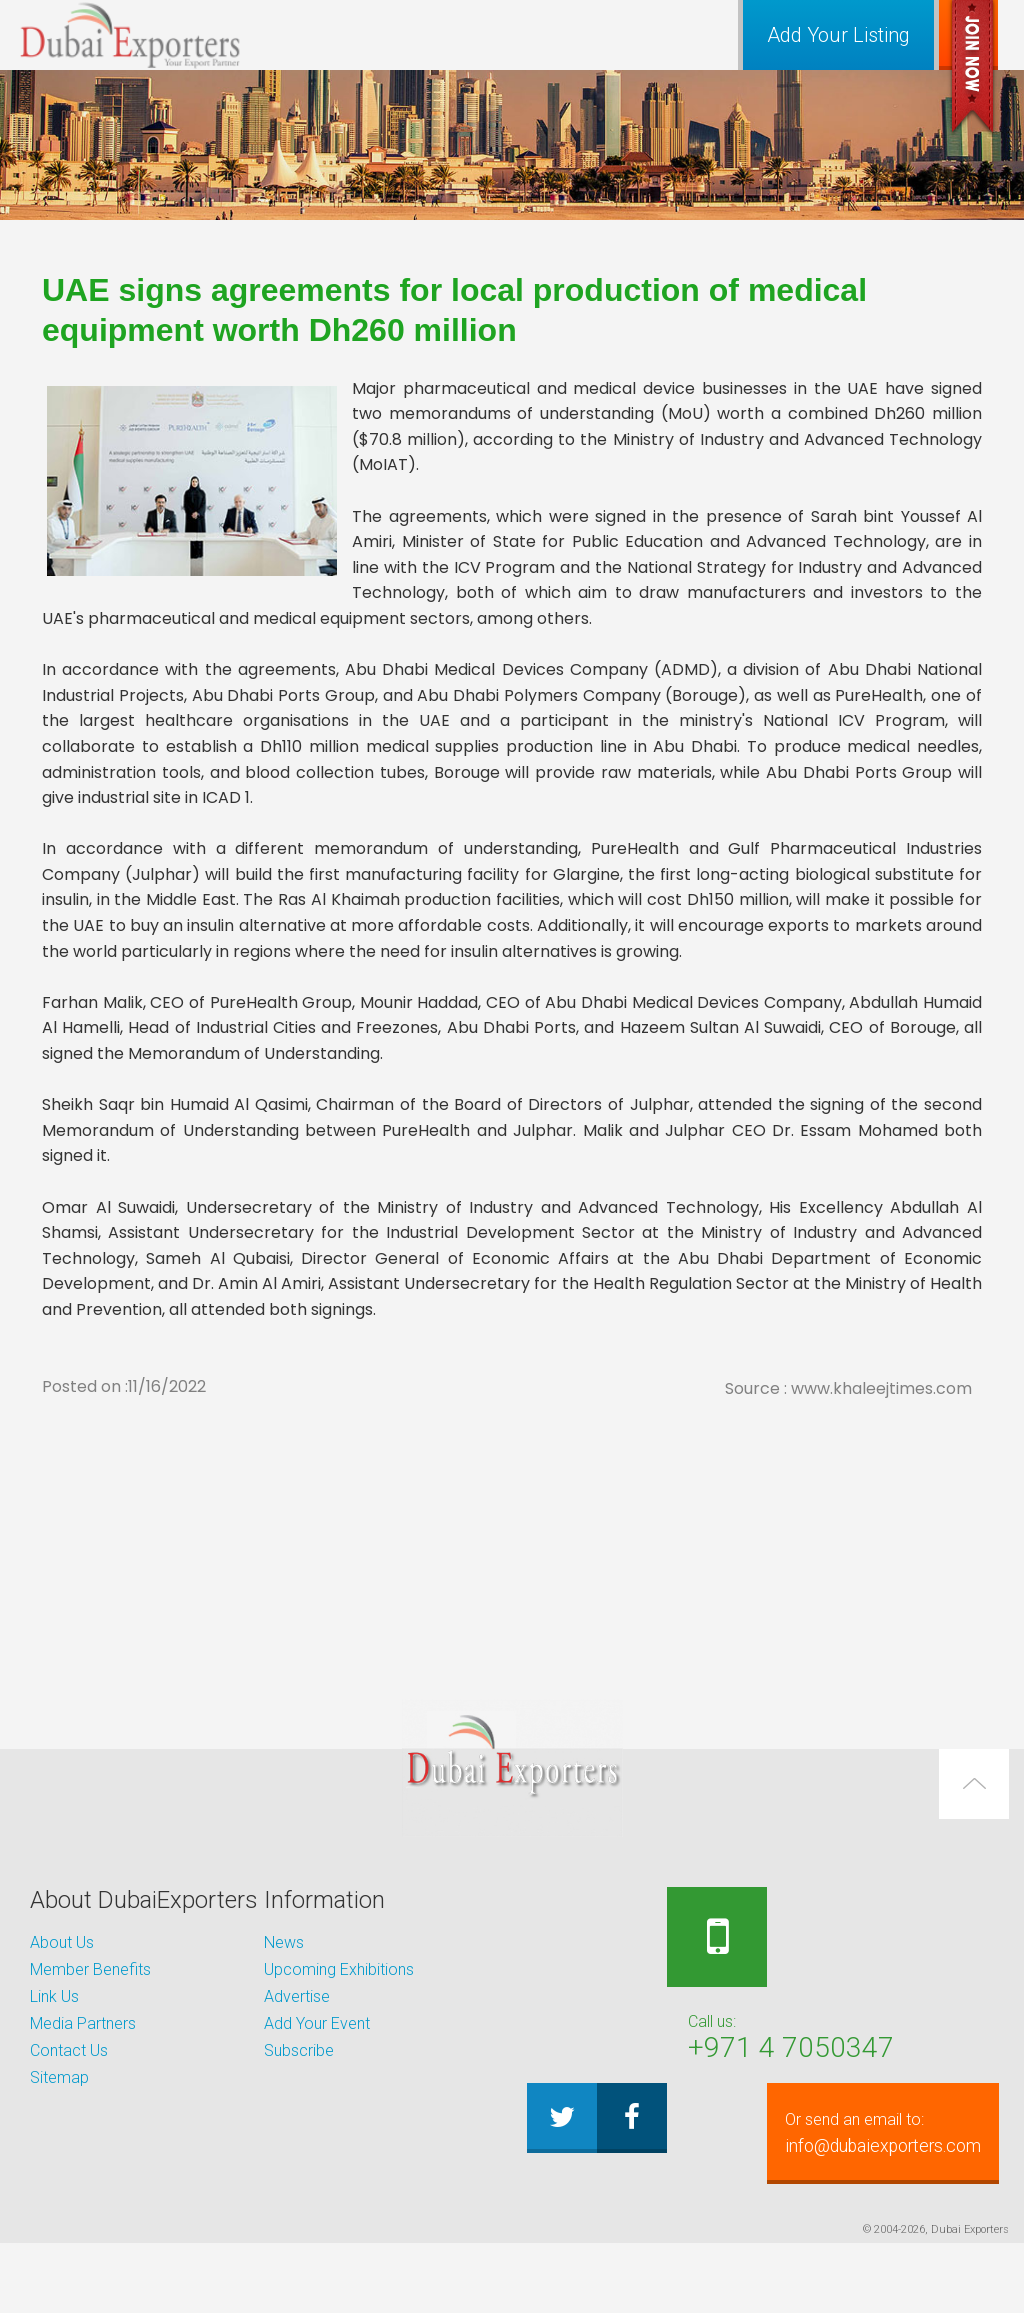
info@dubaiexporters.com (770, 2203)
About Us (62, 1942)
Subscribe (299, 2050)
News (284, 1942)
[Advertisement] (512, 1543)
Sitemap (59, 2077)
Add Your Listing (838, 35)
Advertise (297, 1996)
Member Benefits (90, 1969)
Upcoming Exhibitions (339, 1969)
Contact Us (69, 2050)
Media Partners (83, 2023)
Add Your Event (317, 2023)
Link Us (54, 1996)
